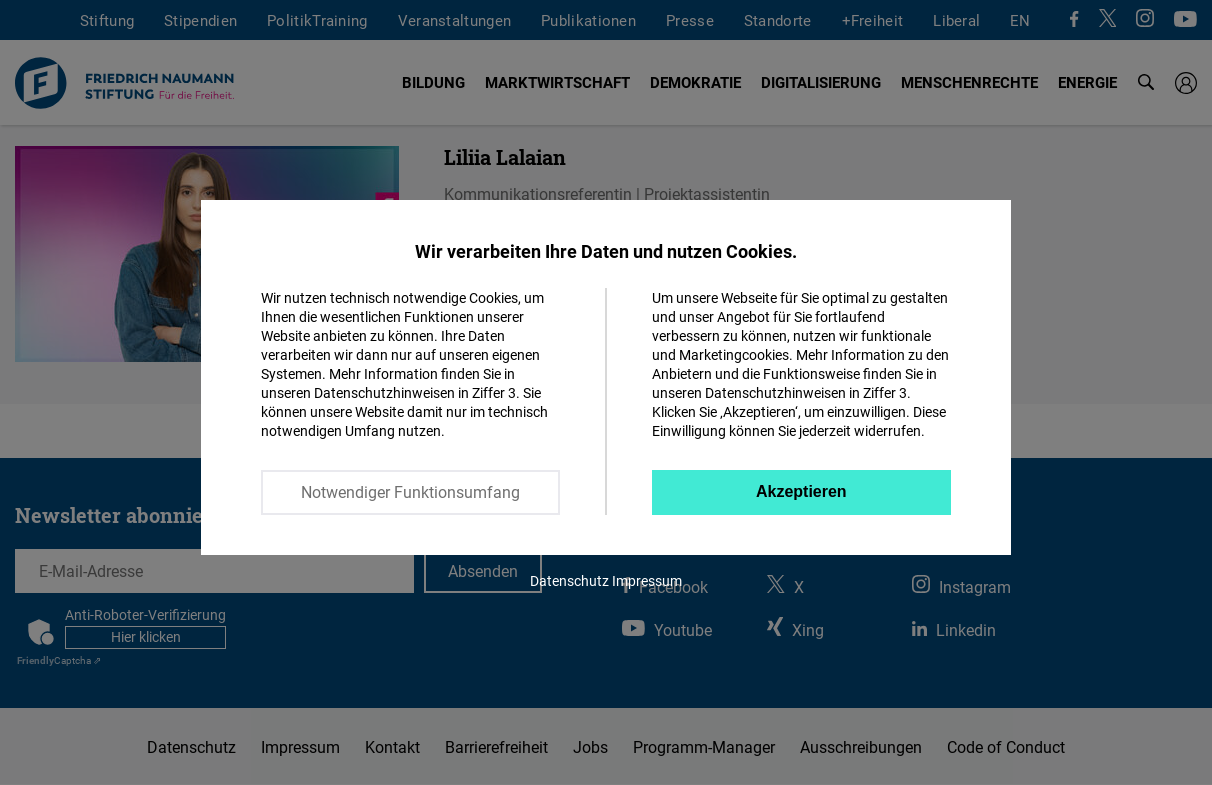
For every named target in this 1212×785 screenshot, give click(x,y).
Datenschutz (569, 580)
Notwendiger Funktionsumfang (410, 492)
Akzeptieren (801, 491)
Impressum (647, 580)
